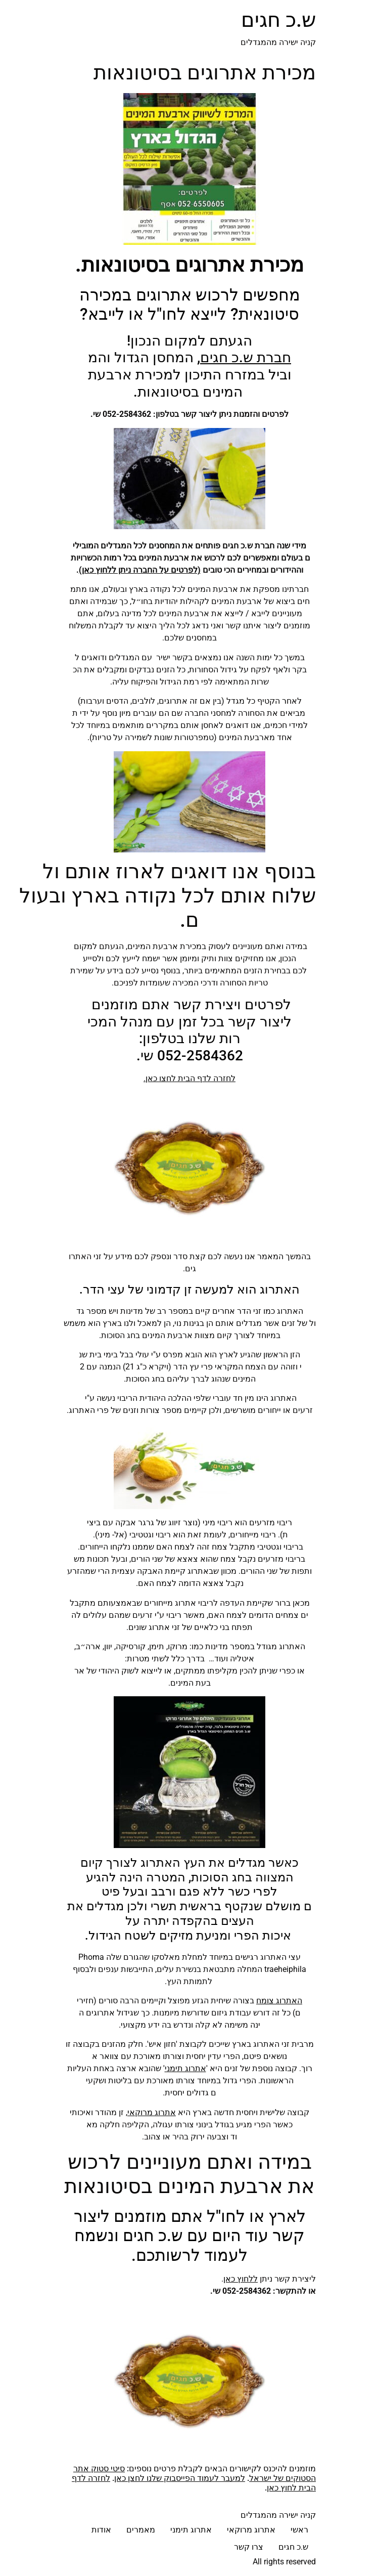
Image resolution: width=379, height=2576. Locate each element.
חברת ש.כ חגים (245, 357)
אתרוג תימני (185, 2068)
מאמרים (140, 2530)
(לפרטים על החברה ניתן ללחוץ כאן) (140, 570)
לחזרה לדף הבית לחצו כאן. (189, 1078)
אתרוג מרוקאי (151, 2112)
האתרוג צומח (279, 2000)
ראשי (299, 2530)
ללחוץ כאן (240, 2279)
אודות (101, 2530)
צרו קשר (248, 2547)
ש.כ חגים (278, 20)
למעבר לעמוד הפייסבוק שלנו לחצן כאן (179, 2478)
